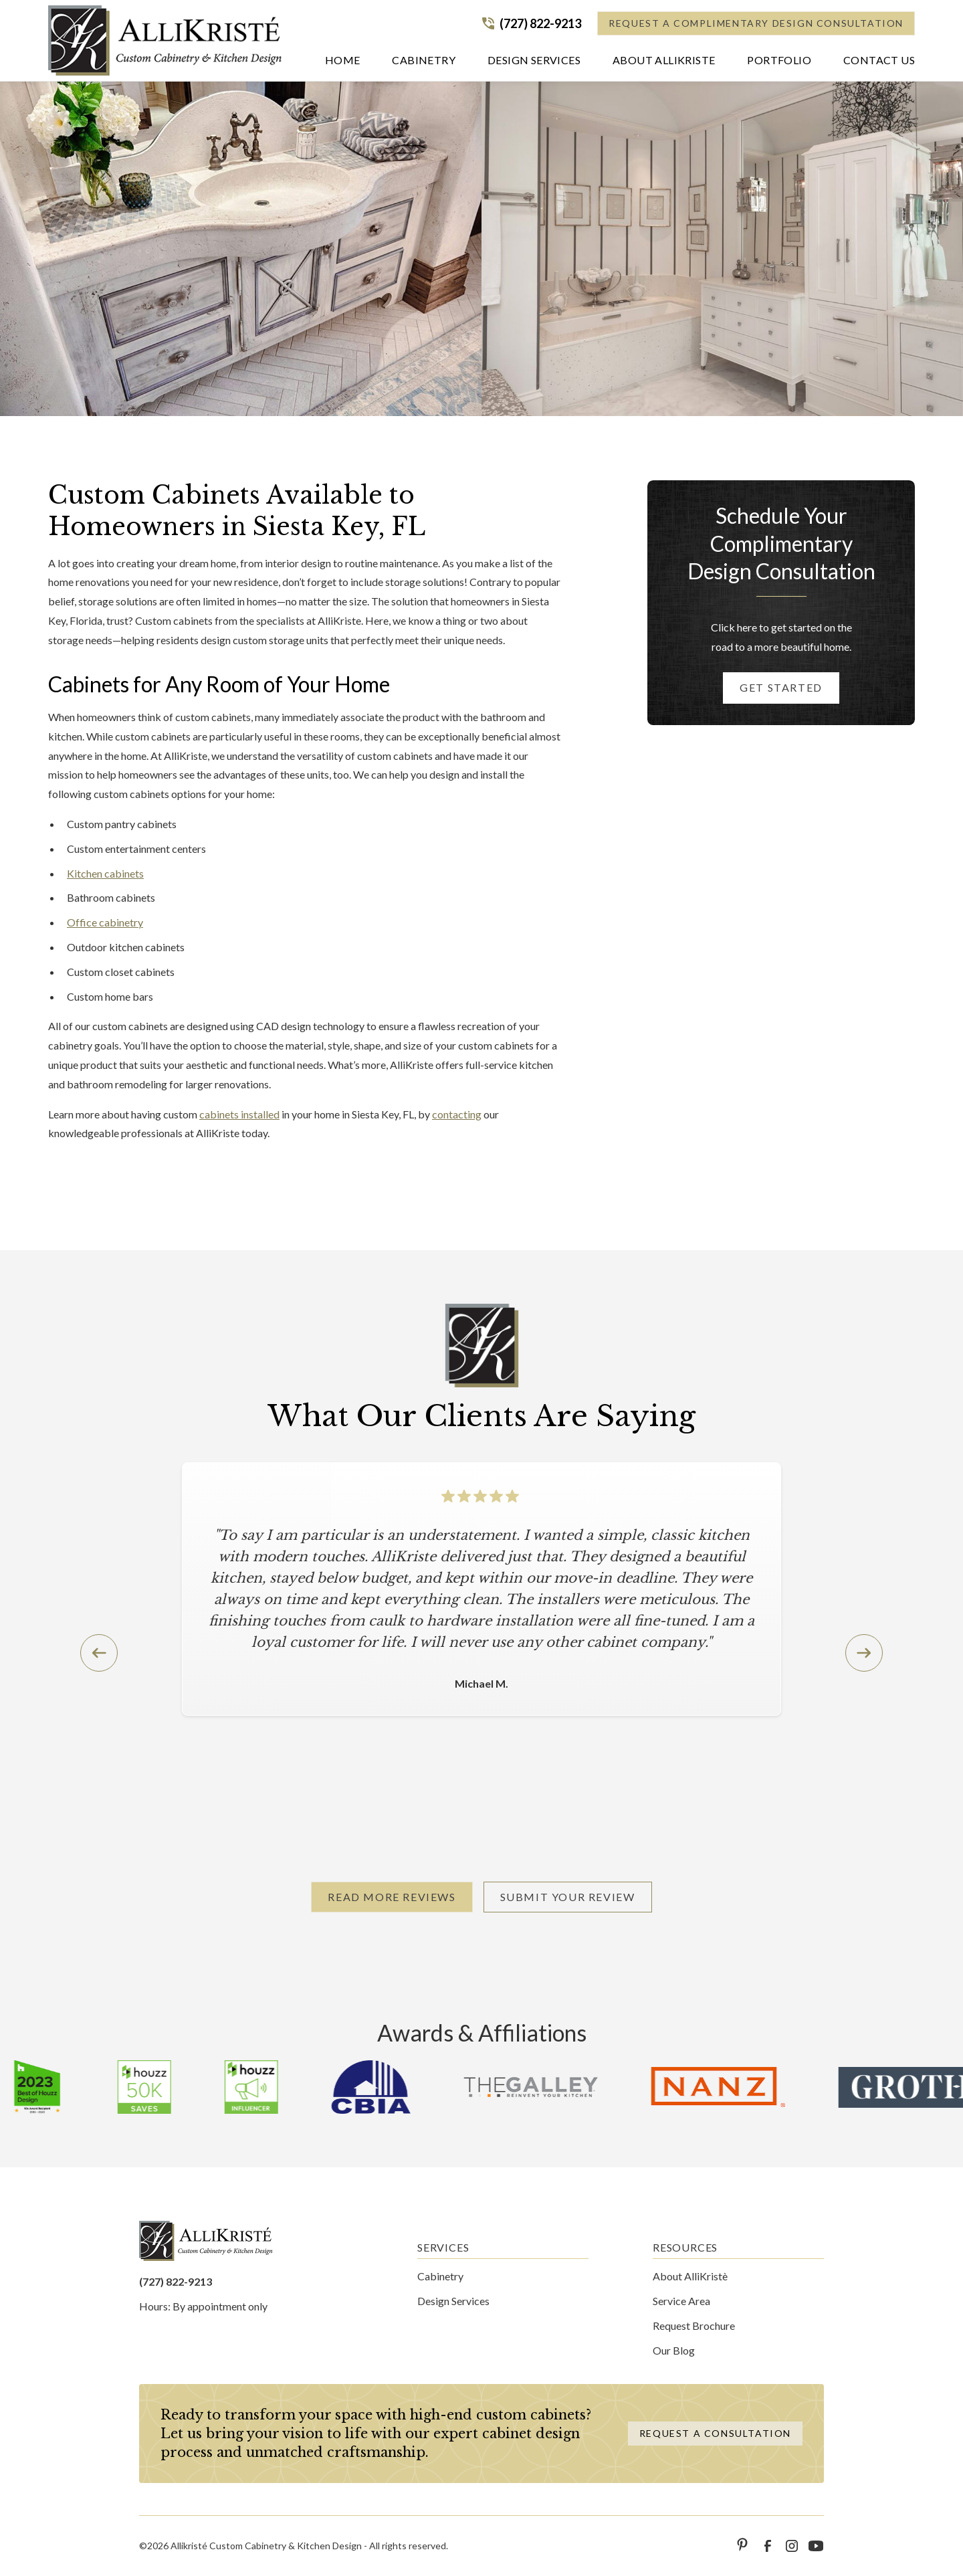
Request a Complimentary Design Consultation (756, 23)
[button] (423, 63)
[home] (165, 40)
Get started (781, 687)
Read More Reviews (391, 1896)
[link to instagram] (792, 2546)
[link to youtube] (816, 2546)
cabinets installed (239, 1114)
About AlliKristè (690, 2276)
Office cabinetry (105, 922)
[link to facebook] (768, 2546)
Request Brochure (694, 2325)
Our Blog (674, 2350)
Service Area (681, 2300)
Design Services (453, 2300)
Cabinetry (440, 2276)
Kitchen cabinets (105, 873)
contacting (456, 1114)
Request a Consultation (715, 2433)
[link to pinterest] (744, 2546)
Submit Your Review (567, 1896)
